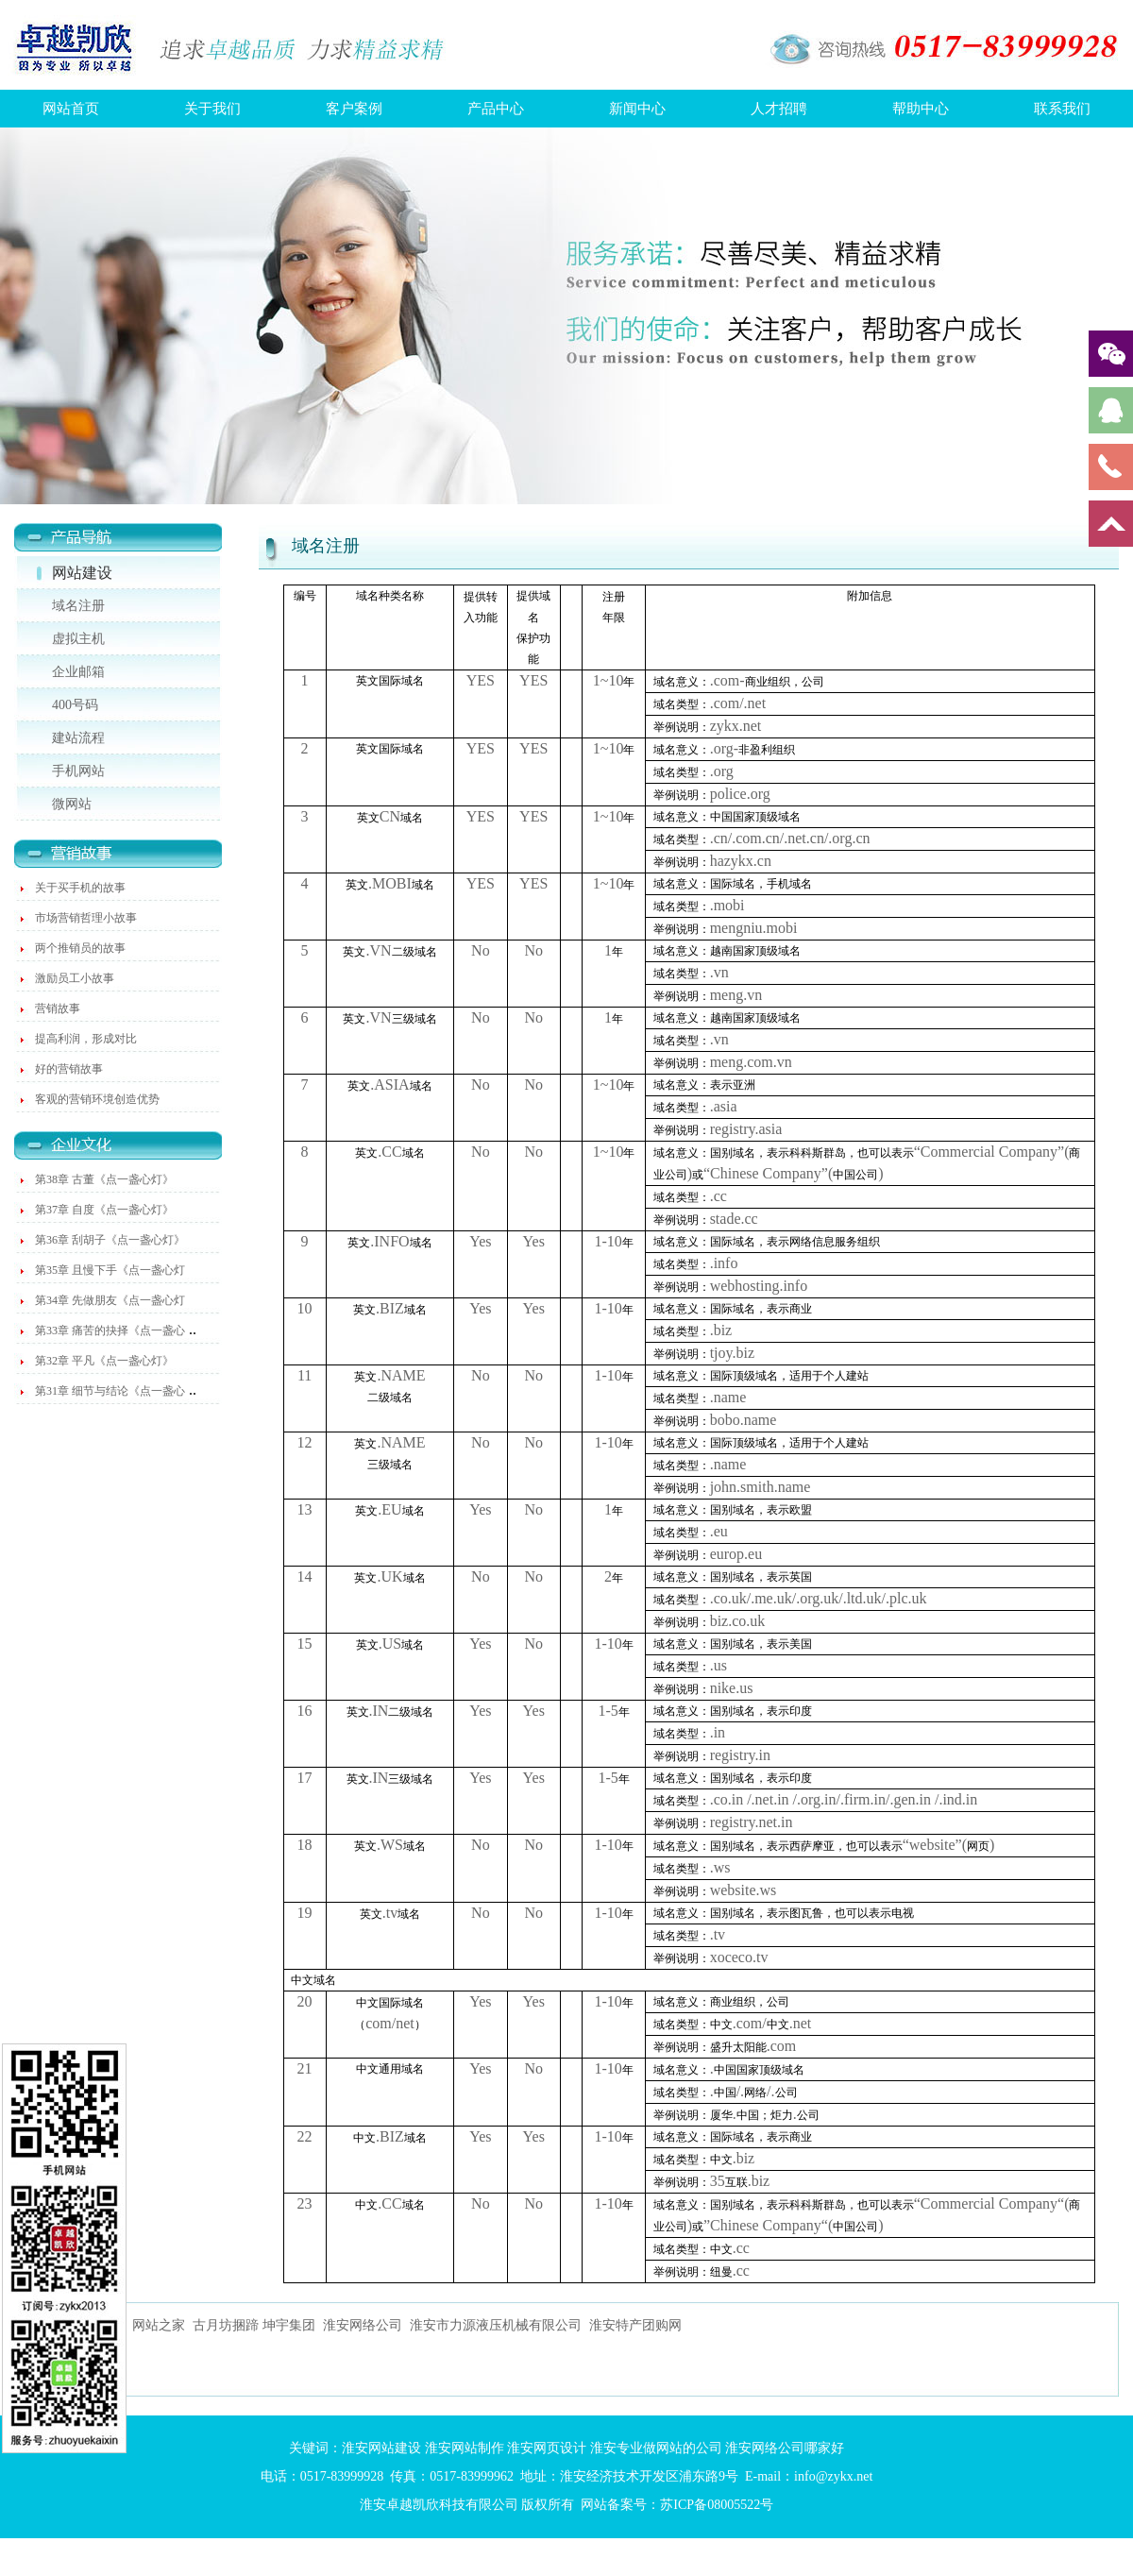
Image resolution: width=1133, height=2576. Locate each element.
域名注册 (78, 606)
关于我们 (212, 108)
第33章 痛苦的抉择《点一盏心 (110, 1330)
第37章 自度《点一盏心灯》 (104, 1209)
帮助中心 (920, 108)
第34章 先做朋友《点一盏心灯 (110, 1300)
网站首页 (70, 108)
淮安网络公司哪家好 (784, 2448)
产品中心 (495, 108)
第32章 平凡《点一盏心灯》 (104, 1360)
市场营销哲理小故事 (86, 917)
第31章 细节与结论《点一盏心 (110, 1391)
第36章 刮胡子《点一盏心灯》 (110, 1239)
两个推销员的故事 (80, 948)
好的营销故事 (69, 1069)
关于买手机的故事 (80, 887)
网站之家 (158, 2325)
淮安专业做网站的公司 (656, 2448)
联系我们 (1062, 108)
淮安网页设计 (546, 2448)
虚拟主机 (78, 639)
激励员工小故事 (74, 978)
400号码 (75, 705)
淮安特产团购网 (635, 2325)
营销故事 (57, 1008)
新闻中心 (637, 108)
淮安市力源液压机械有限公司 (496, 2325)
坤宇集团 (288, 2325)
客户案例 (354, 108)
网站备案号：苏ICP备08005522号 (677, 2505)
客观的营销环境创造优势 (97, 1099)
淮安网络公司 (362, 2325)
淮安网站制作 (464, 2448)
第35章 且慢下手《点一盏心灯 (110, 1270)
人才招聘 (779, 108)
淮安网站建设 (381, 2448)
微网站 (72, 804)
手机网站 (78, 771)
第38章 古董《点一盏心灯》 (104, 1179)
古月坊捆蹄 (226, 2325)
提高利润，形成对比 (86, 1038)
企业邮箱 (78, 672)
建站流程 (78, 738)
